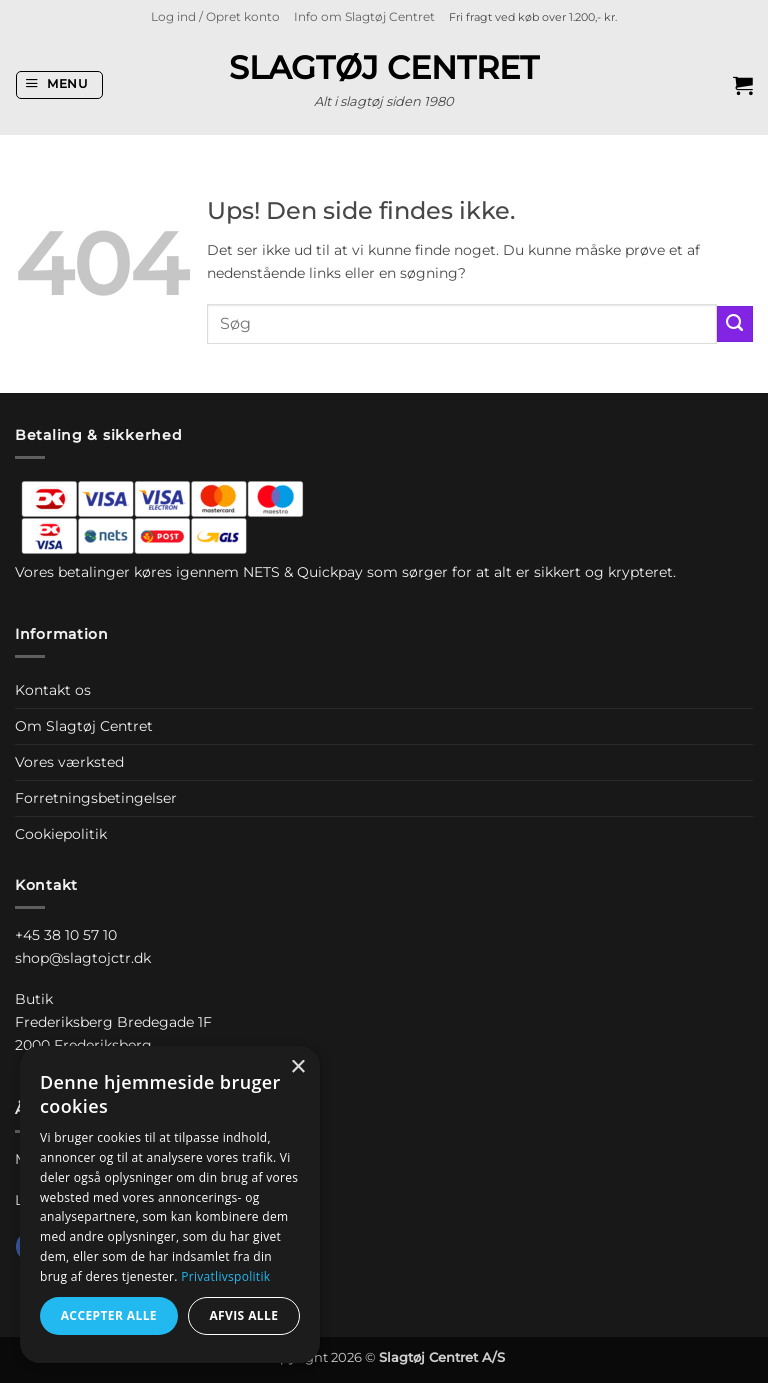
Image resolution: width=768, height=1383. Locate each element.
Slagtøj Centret (384, 68)
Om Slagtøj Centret (84, 726)
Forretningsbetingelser (96, 798)
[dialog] (170, 1204)
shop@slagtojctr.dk (83, 958)
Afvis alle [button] (243, 1315)
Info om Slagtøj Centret (364, 17)
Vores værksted (69, 762)
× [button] (297, 1067)
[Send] (735, 324)
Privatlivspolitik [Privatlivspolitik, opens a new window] (225, 1276)
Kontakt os (53, 690)
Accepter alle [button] (109, 1315)
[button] (215, 17)
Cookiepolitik (61, 834)
